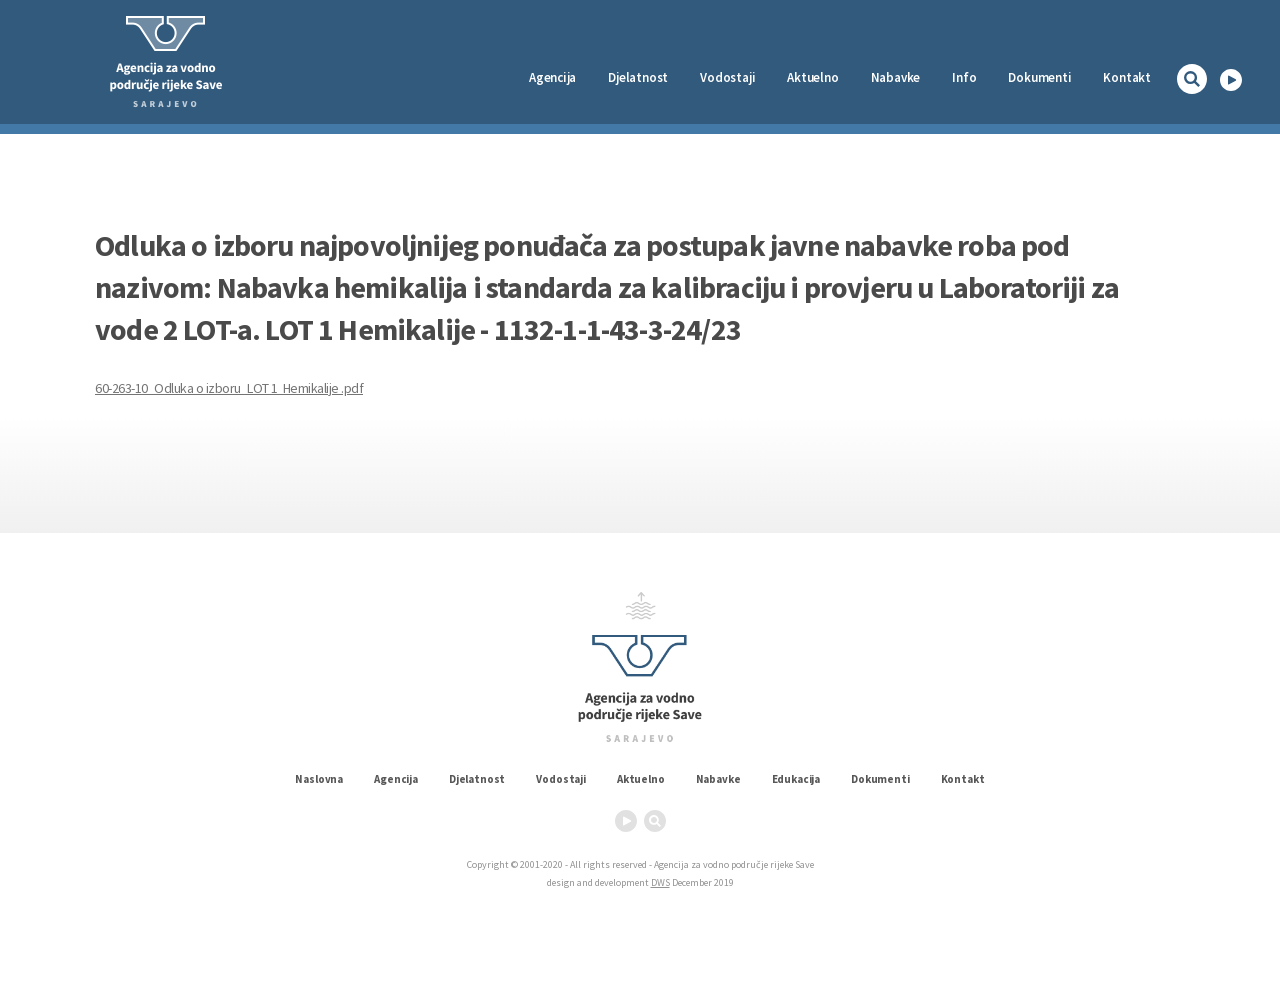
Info (964, 77)
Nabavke (896, 77)
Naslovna (319, 779)
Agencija (552, 77)
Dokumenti (1039, 77)
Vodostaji (561, 779)
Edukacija (796, 779)
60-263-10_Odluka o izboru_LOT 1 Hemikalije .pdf (229, 388)
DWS (660, 882)
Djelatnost (477, 779)
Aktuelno (812, 77)
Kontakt (1127, 77)
